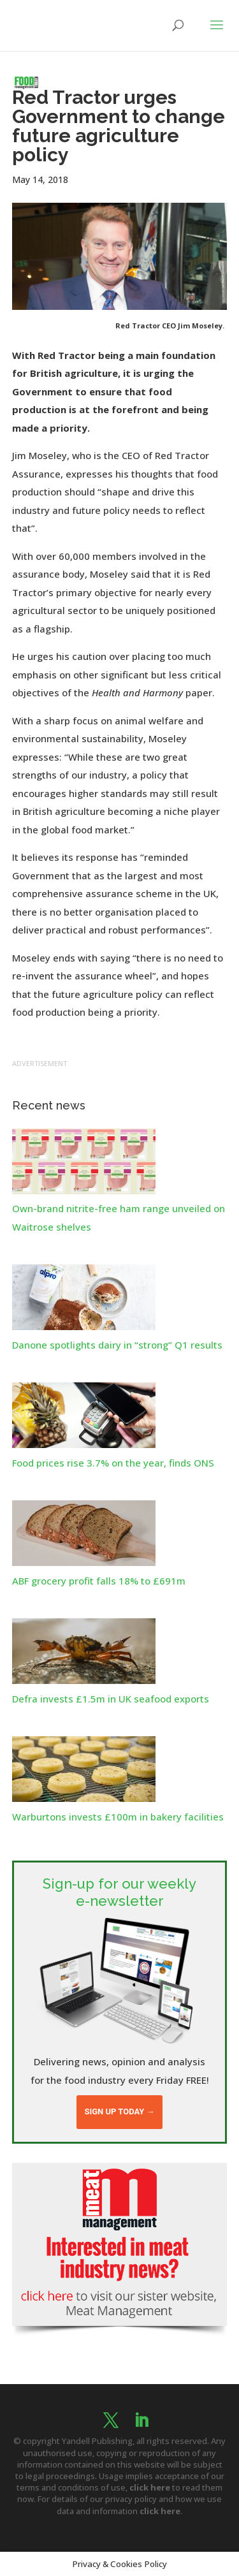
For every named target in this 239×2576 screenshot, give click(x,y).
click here (149, 2487)
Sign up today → (119, 2111)
